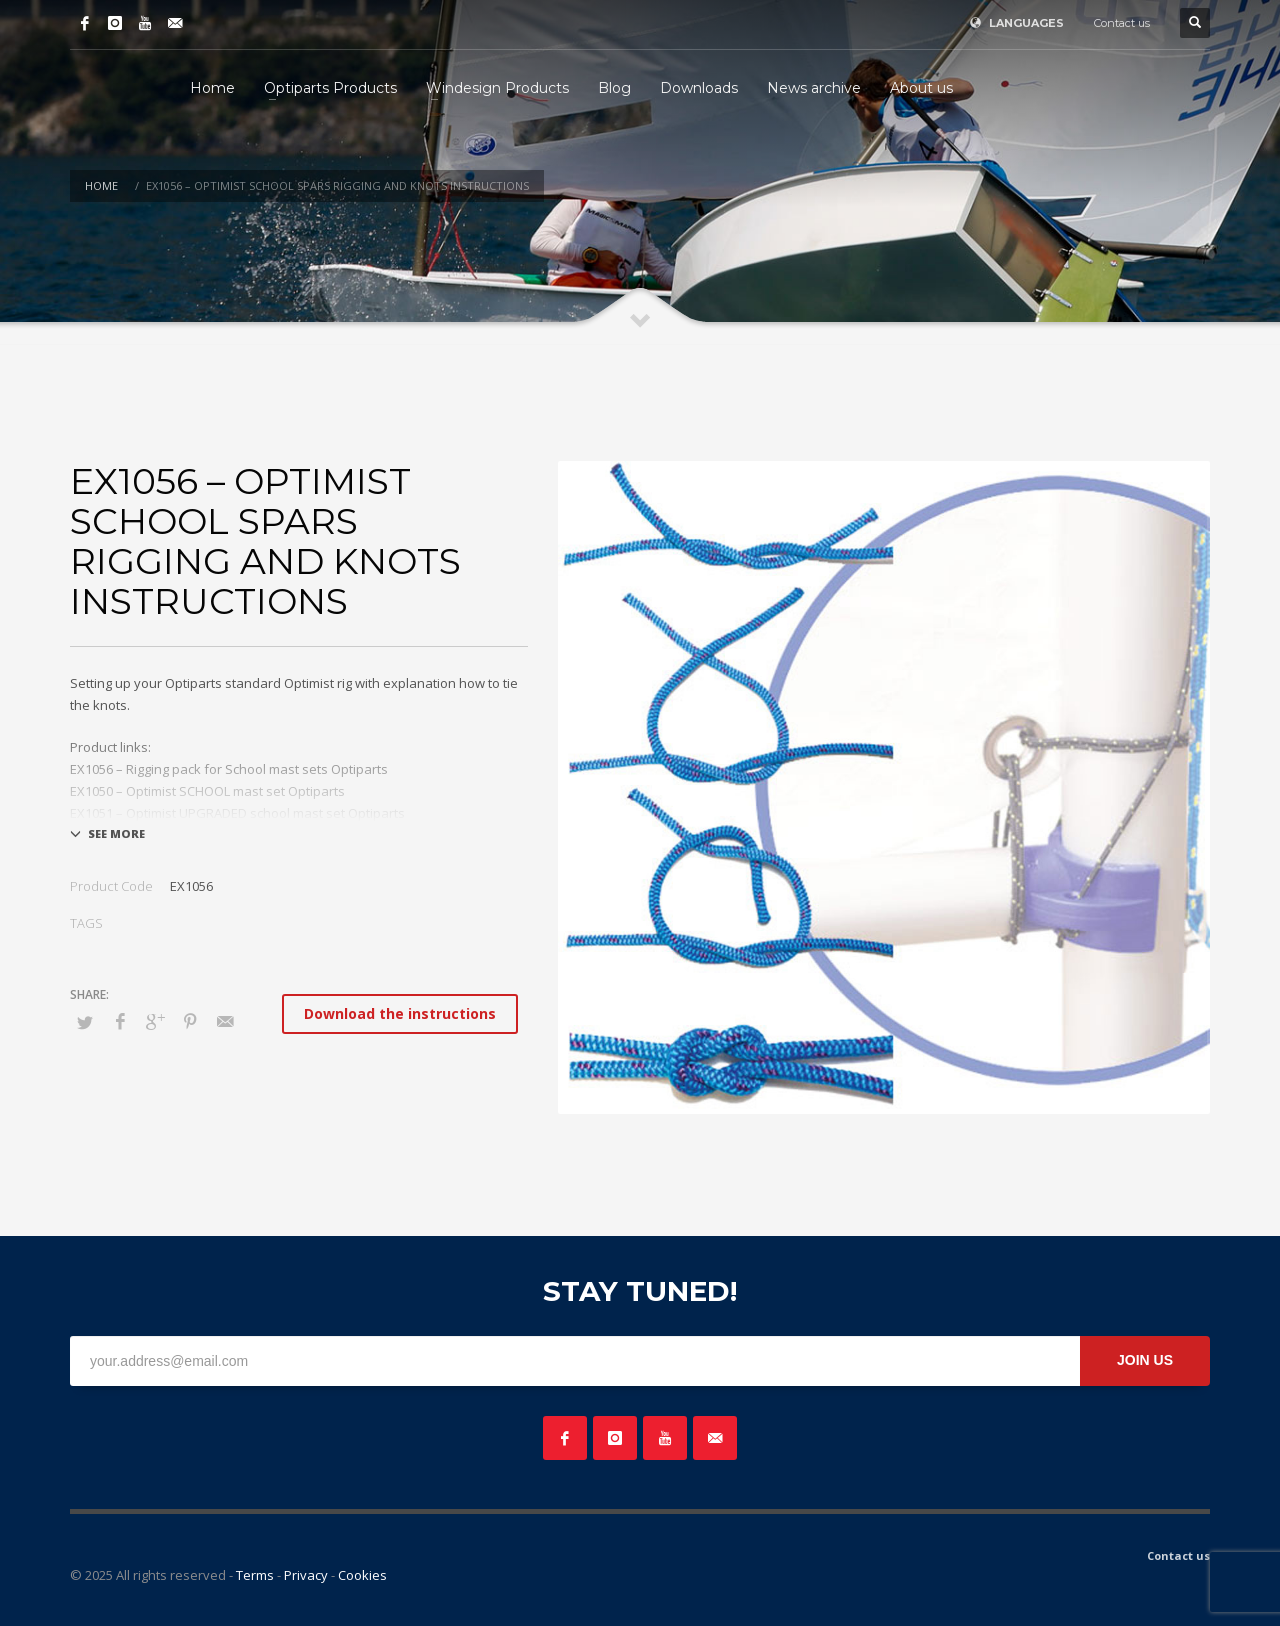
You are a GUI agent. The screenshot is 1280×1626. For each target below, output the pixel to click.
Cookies (362, 1575)
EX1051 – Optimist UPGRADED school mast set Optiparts (237, 813)
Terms (255, 1575)
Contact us (1122, 23)
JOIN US (1145, 1360)
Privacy (306, 1575)
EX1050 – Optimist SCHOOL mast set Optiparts (207, 791)
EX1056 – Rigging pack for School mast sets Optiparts (229, 769)
